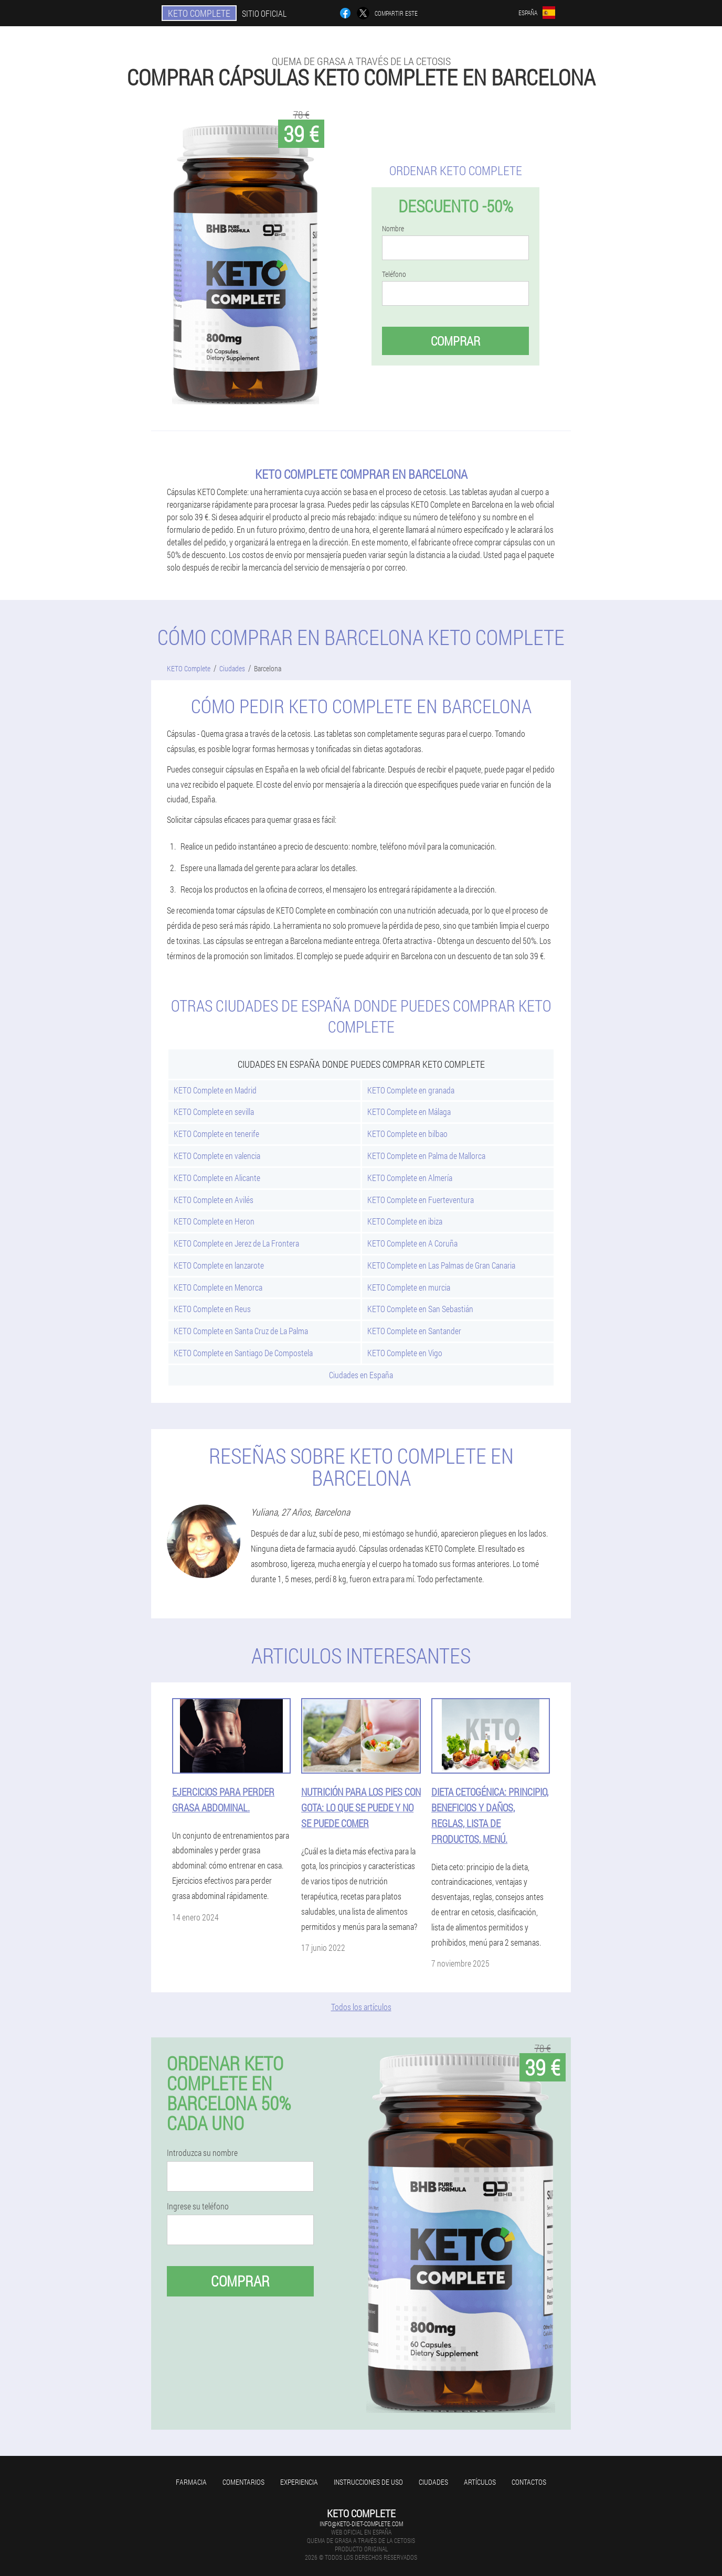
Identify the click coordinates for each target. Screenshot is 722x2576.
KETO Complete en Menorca (218, 1287)
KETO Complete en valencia (217, 1155)
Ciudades (433, 2482)
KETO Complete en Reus (212, 1308)
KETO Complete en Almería (409, 1177)
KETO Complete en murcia (408, 1287)
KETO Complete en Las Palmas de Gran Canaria (441, 1265)
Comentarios (243, 2482)
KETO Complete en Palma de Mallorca (426, 1155)
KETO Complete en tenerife (216, 1133)
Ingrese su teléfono (198, 2206)
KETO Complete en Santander (414, 1330)
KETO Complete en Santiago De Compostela (243, 1352)
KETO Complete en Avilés (213, 1199)
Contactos (529, 2482)
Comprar (455, 340)
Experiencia (299, 2482)
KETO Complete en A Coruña (412, 1243)
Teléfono (394, 274)
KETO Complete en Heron (214, 1221)
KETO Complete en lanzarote (219, 1265)
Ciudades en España (361, 1374)
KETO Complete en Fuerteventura (420, 1199)
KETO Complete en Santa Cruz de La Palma (241, 1330)
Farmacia (191, 2482)
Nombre (393, 228)
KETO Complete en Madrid (215, 1090)
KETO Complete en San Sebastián (420, 1308)
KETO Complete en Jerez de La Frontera (236, 1243)
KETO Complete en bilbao (407, 1133)
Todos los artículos (361, 2006)
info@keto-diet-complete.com (361, 2523)
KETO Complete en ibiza (404, 1221)
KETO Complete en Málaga (409, 1111)
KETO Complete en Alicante (217, 1177)
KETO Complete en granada (410, 1090)
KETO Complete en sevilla (214, 1111)
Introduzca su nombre (202, 2153)
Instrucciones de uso (368, 2482)
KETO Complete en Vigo (404, 1352)
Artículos (480, 2482)
